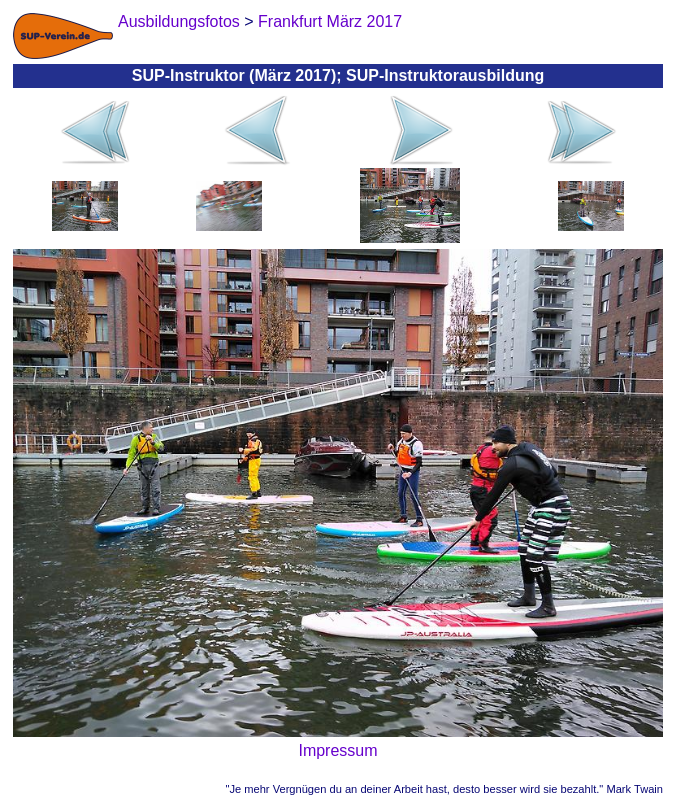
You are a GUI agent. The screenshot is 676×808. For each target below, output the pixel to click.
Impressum (337, 750)
